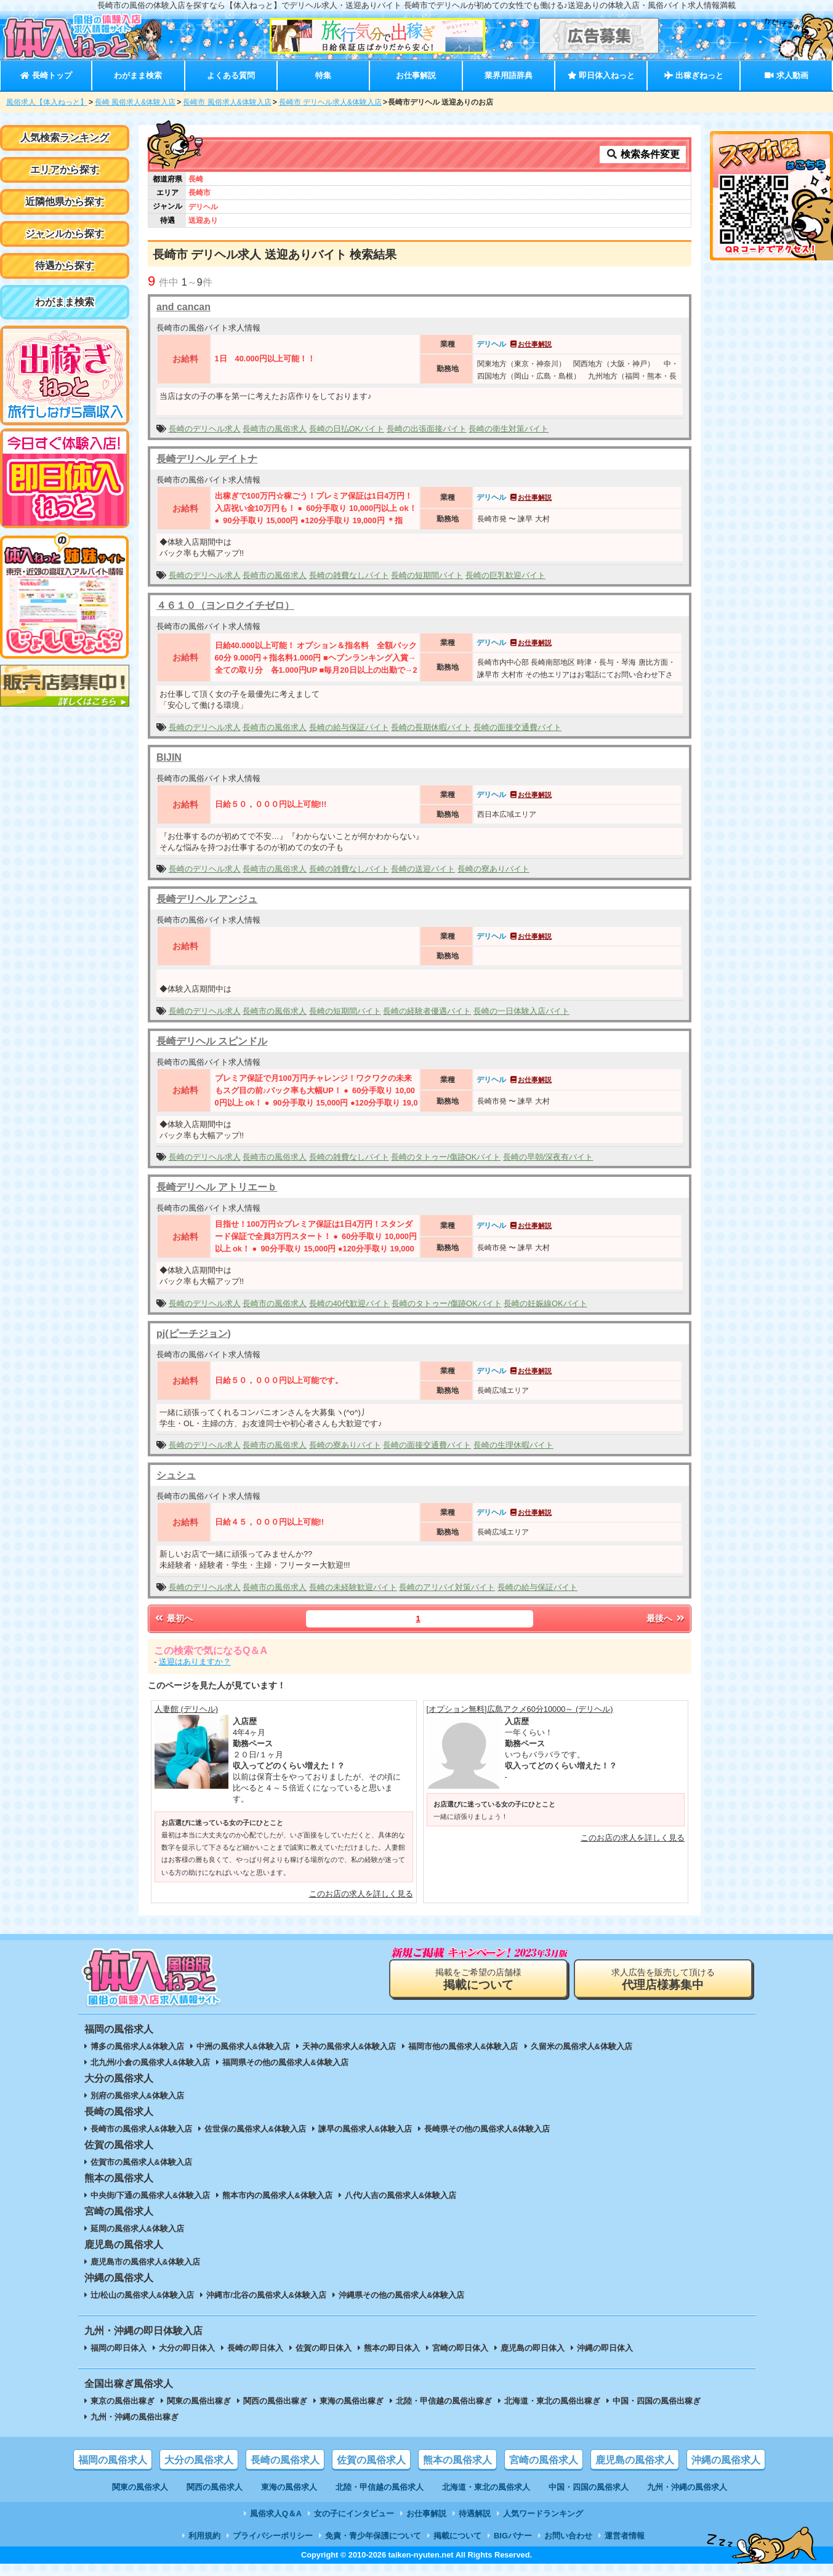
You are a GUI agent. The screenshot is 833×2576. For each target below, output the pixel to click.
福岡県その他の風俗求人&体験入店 (285, 2062)
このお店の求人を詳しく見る (361, 1893)
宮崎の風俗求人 (543, 2460)
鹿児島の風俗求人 (634, 2460)
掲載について (457, 2535)
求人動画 (786, 75)
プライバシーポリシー (273, 2535)
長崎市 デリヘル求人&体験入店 (330, 102)
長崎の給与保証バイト (349, 727)
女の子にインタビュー (354, 2513)
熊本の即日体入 (392, 2348)
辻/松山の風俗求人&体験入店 (143, 2295)
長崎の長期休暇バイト (431, 727)
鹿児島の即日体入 (533, 2348)
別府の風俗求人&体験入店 (137, 2095)
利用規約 (204, 2535)
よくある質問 (231, 75)
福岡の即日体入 (119, 2348)
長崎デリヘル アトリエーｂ (216, 1187)
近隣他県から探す (64, 201)
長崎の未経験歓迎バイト (353, 1587)
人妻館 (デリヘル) (186, 1709)
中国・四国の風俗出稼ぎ (657, 2400)
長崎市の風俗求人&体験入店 (141, 2128)
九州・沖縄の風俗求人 (687, 2487)
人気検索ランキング (64, 137)
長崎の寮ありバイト (493, 868)
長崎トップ (46, 75)
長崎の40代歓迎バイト (349, 1303)
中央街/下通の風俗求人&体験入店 (151, 2195)
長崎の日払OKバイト (347, 428)
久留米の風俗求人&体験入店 (581, 2046)
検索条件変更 (643, 154)
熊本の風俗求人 (457, 2460)
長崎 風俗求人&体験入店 (135, 102)
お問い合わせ (568, 2535)
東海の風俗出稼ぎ (352, 2400)
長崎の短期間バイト (427, 575)
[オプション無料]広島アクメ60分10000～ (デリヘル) (520, 1709)
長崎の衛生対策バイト (509, 428)
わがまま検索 (138, 75)
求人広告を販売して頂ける (663, 1979)
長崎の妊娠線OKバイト (545, 1303)
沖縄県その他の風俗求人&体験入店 (401, 2295)
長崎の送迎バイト (423, 868)
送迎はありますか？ (195, 1661)
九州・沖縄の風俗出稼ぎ (135, 2417)
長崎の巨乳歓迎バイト (505, 575)
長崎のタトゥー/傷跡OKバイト (446, 1157)
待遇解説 (475, 2513)
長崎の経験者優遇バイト (427, 1011)
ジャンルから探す (64, 233)
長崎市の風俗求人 (275, 428)
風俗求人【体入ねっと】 (46, 102)
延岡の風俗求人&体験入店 (137, 2228)
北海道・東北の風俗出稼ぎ (552, 2400)
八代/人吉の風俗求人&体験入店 (401, 2195)
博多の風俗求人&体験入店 (137, 2046)
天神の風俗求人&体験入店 (349, 2046)
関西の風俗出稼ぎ (275, 2400)
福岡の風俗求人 (112, 2460)
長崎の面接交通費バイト (517, 727)
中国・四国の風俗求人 (589, 2487)
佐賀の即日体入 (324, 2348)
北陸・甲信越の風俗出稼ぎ (444, 2400)
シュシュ (176, 1475)
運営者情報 (625, 2535)
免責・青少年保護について (373, 2535)
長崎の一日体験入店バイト (521, 1011)
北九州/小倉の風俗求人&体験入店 (151, 2062)
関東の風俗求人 (140, 2487)
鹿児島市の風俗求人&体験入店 (145, 2261)
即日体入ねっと (601, 75)
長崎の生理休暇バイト (513, 1445)
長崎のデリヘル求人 (205, 428)
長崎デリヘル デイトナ (206, 459)
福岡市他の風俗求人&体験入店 (463, 2046)
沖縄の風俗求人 (725, 2460)
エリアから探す (64, 169)
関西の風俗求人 (215, 2487)
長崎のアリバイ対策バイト (447, 1587)
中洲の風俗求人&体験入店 (243, 2046)
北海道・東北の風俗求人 (486, 2487)
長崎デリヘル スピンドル (211, 1041)
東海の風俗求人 (289, 2487)
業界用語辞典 (509, 75)
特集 (323, 75)
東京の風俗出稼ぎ (123, 2400)
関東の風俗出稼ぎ (199, 2400)
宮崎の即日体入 (460, 2348)
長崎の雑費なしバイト (349, 575)
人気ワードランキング (543, 2513)
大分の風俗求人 (198, 2460)
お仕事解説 (416, 75)
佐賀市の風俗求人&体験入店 (141, 2162)
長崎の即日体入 (255, 2348)
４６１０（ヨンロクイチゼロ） (225, 605)
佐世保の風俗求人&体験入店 (255, 2128)
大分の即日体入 (187, 2348)
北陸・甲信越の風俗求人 (380, 2487)
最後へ (666, 1618)
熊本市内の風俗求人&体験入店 (277, 2195)
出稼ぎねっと (694, 75)
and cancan (183, 307)
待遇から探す (64, 265)
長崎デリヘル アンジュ (206, 899)
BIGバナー (513, 2535)
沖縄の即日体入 (605, 2348)
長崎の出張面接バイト (427, 428)
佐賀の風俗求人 (371, 2460)
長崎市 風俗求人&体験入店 (227, 102)
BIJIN (169, 757)
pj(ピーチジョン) (193, 1333)
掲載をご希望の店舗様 (478, 1979)
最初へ (173, 1618)
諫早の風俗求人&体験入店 (365, 2128)
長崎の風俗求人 (285, 2460)
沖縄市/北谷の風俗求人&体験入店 (266, 2295)
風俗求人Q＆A (276, 2513)
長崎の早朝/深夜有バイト (548, 1157)
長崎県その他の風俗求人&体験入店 (487, 2128)
